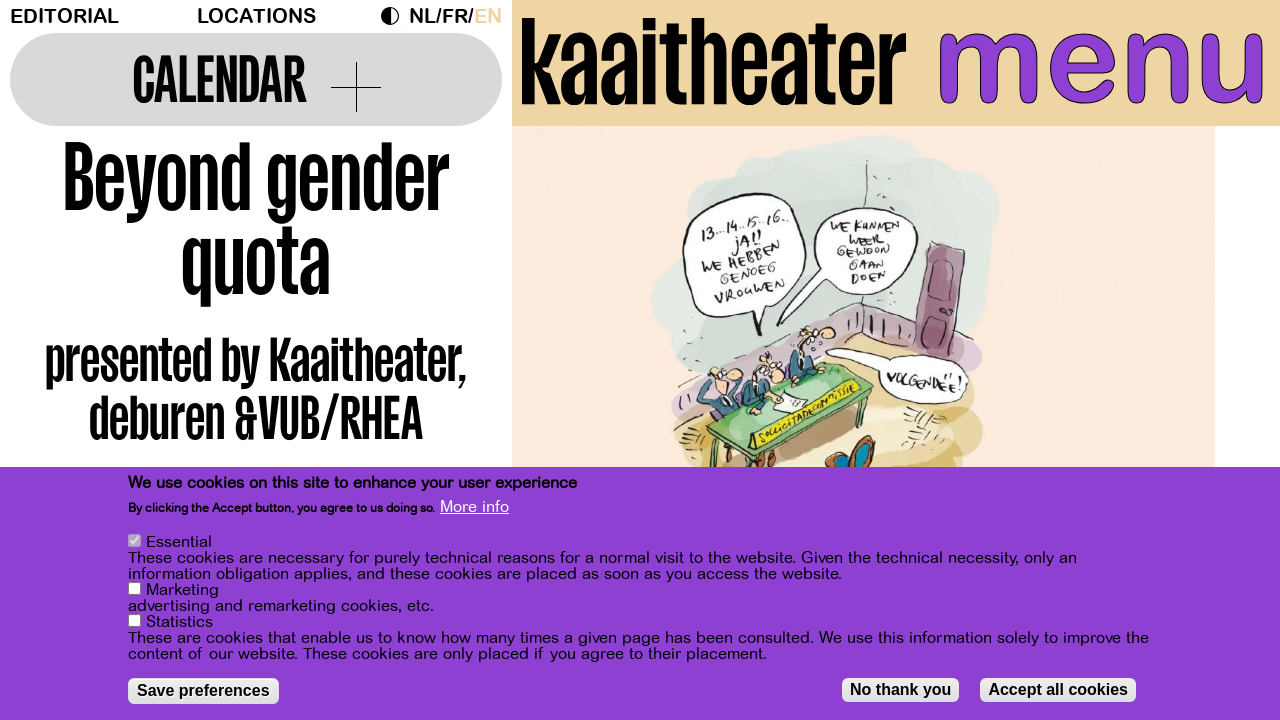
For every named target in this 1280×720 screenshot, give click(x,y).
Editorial (64, 16)
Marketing (182, 590)
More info (474, 508)
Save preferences (203, 690)
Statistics (179, 622)
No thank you (900, 689)
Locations (256, 16)
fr (455, 16)
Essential (179, 542)
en (488, 16)
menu (1101, 60)
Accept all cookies (1058, 689)
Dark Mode (395, 16)
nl (422, 16)
